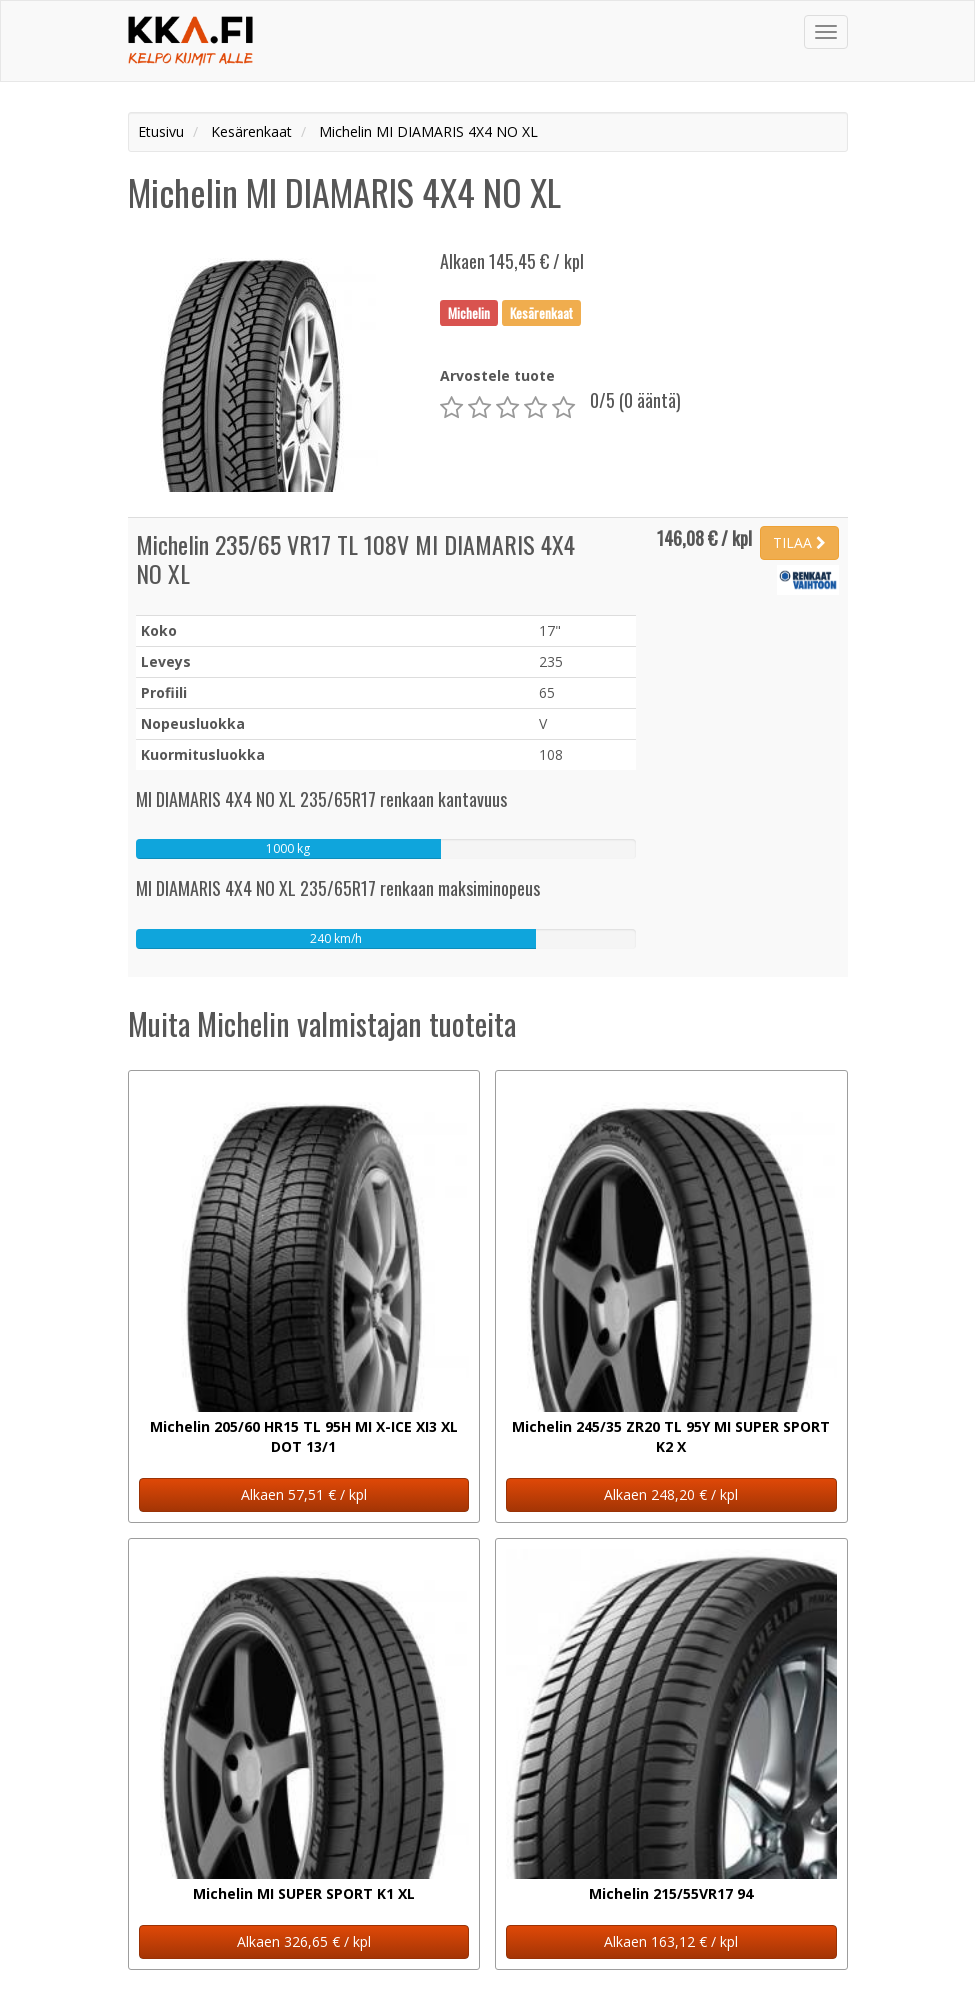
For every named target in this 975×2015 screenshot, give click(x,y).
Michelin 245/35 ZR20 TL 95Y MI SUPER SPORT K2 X (671, 1436)
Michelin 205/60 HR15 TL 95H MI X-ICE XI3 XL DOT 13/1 (304, 1436)
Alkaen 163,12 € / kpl (671, 1941)
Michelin (469, 312)
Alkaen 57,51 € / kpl (304, 1494)
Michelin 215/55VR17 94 (671, 1893)
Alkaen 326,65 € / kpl (304, 1941)
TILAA (799, 542)
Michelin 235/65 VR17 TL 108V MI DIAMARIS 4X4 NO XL (355, 558)
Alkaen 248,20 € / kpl (671, 1494)
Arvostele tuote (497, 375)
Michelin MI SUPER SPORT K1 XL (304, 1893)
